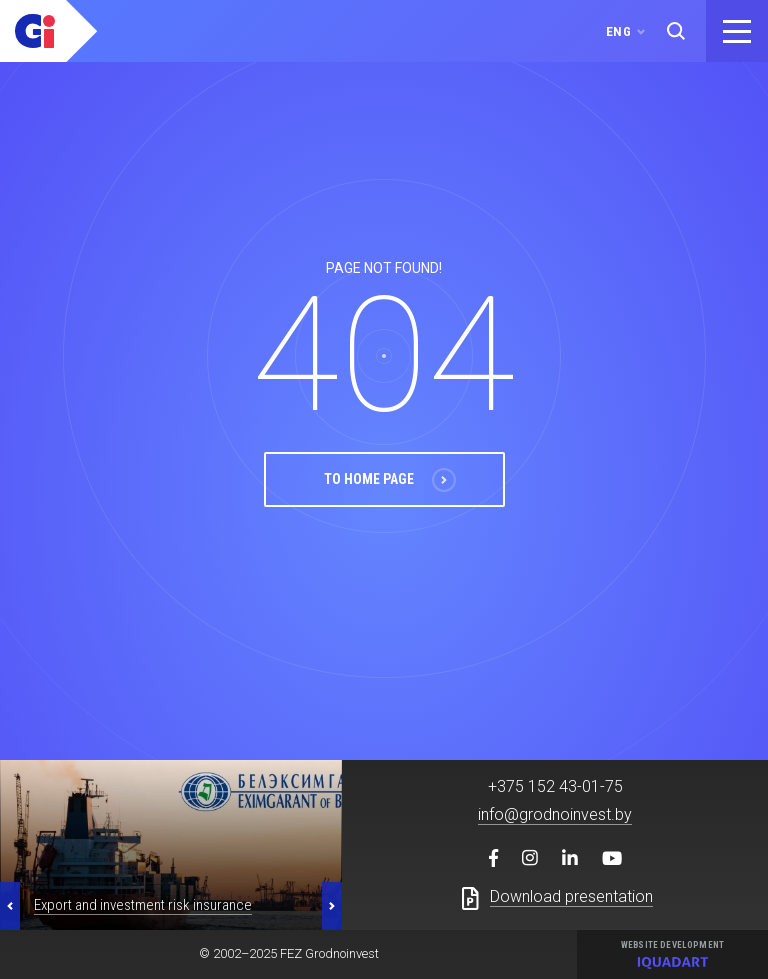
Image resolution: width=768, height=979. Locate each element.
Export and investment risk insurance (143, 927)
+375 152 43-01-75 (555, 808)
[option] (171, 867)
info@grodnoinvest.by (555, 836)
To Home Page (390, 521)
